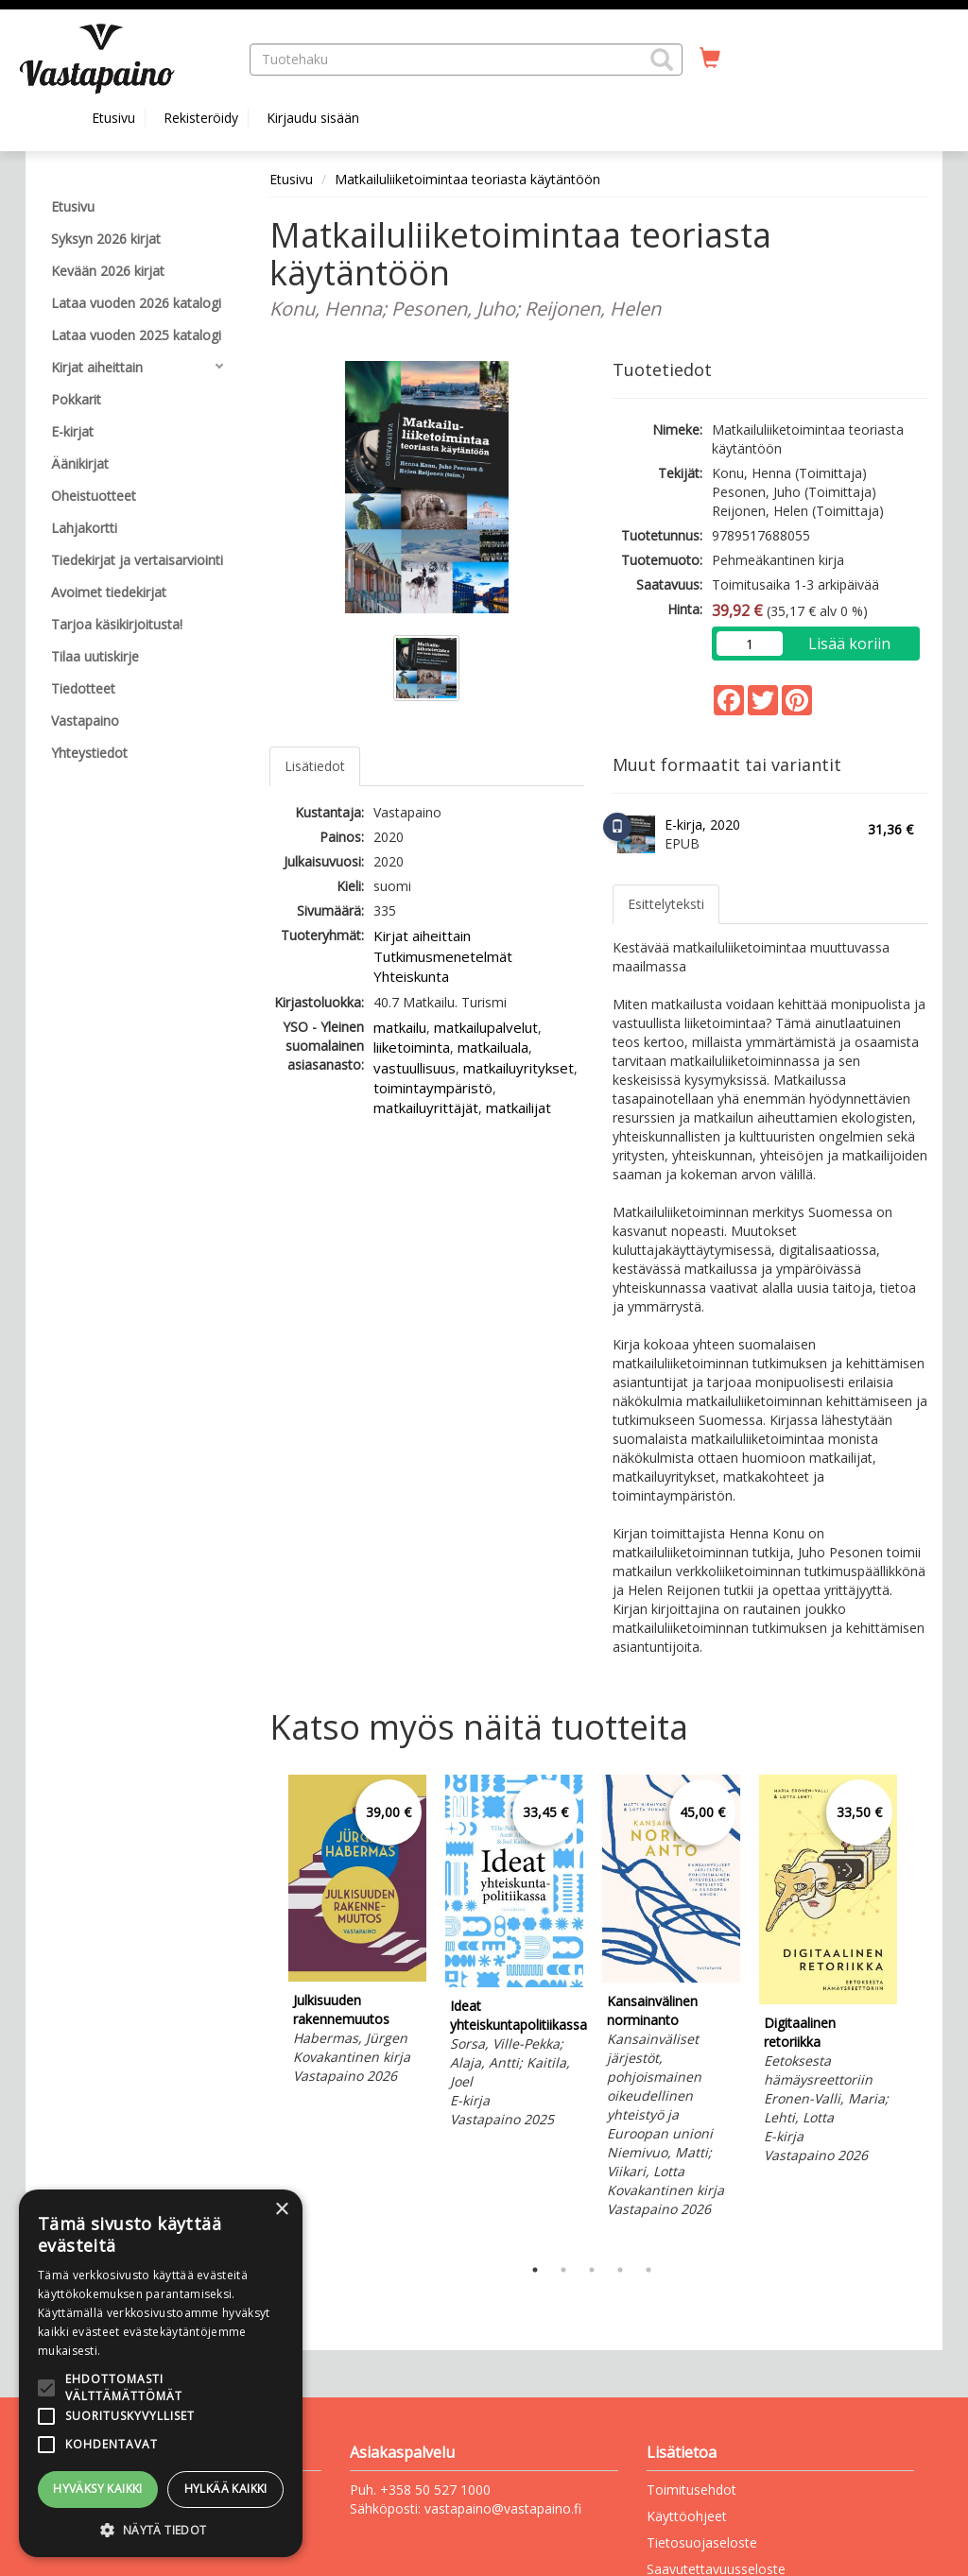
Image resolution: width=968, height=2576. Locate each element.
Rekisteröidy (201, 118)
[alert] (160, 2373)
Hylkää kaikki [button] (226, 2489)
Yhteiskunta (411, 976)
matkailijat (518, 1107)
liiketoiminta (411, 1047)
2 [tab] (563, 2269)
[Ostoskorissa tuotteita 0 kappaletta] (710, 59)
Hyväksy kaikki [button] (98, 2489)
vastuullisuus (414, 1067)
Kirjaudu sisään (313, 118)
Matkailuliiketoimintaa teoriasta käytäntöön (467, 179)
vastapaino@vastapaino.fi (502, 2508)
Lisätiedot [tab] (315, 766)
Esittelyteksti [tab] (666, 904)
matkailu (399, 1027)
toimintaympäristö (433, 1087)
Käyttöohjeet (687, 2516)
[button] (661, 59)
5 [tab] (648, 2269)
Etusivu (113, 118)
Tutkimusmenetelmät (442, 956)
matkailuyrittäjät (425, 1107)
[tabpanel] (357, 1932)
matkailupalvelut (486, 1027)
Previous (264, 2010)
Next (918, 2010)
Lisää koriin (849, 643)
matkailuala (493, 1047)
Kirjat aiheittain (422, 935)
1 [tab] (535, 2269)
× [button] (281, 2210)
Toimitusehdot (691, 2490)
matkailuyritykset (518, 1067)
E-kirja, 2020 (702, 824)
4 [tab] (620, 2269)
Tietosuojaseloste (702, 2542)
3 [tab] (591, 2269)
